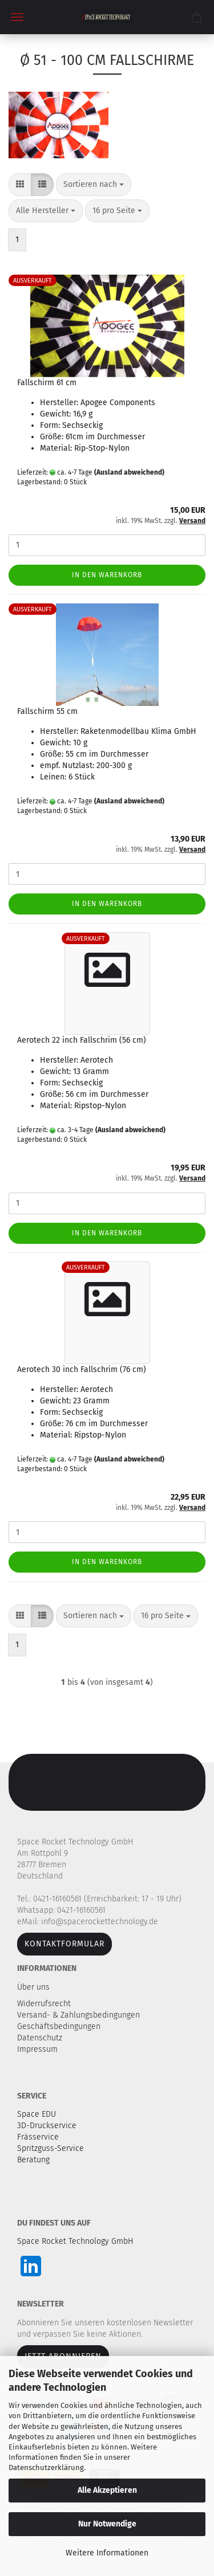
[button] (20, 184)
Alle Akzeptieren (107, 2490)
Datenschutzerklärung (46, 2467)
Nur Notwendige (107, 2524)
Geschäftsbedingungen (60, 2026)
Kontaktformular (64, 1944)
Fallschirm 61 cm (46, 382)
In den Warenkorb (107, 575)
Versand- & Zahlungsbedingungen (79, 2015)
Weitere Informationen (107, 2553)
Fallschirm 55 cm (47, 711)
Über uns (33, 1987)
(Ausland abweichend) (129, 472)
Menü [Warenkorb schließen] (17, 17)
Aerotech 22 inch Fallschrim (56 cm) (81, 1040)
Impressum (37, 2049)
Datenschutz (40, 2038)
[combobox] (93, 184)
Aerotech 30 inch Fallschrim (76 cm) (81, 1369)
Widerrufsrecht (45, 2003)
